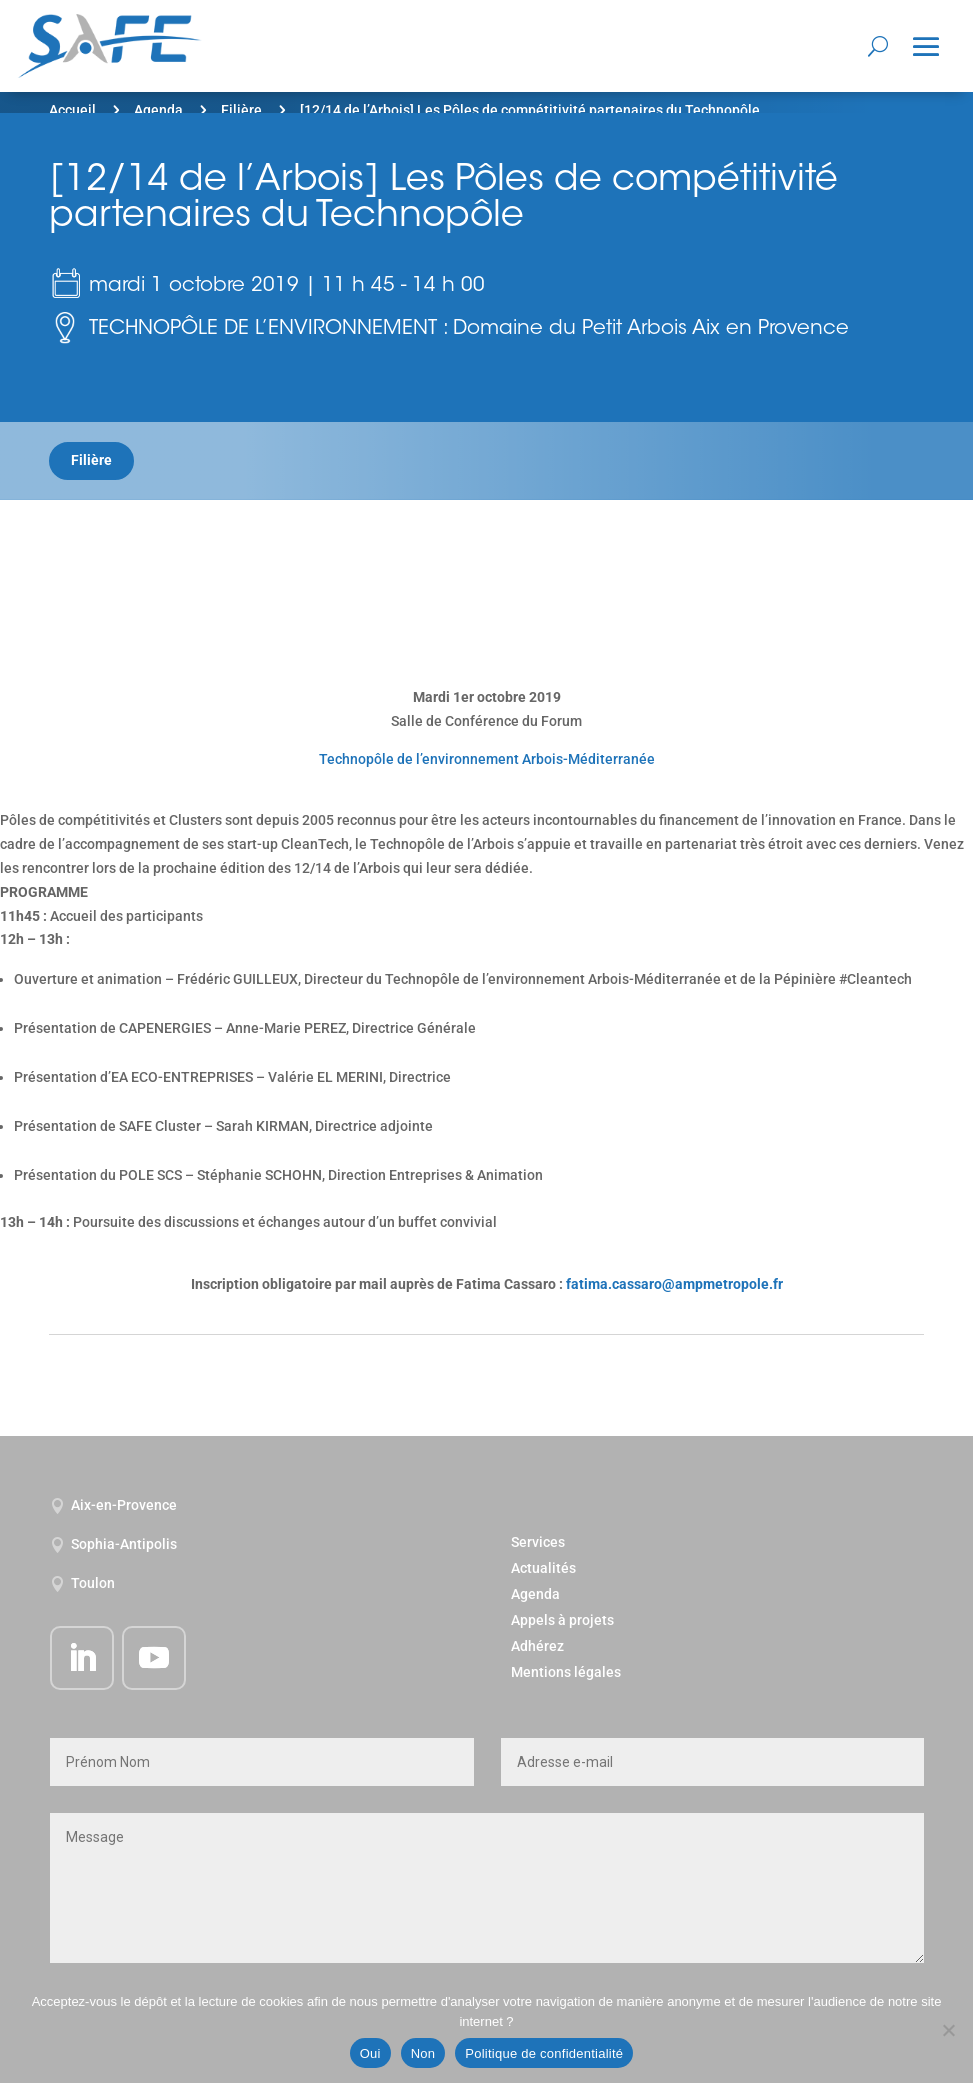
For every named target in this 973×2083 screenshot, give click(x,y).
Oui (370, 2053)
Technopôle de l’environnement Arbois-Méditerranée (487, 759)
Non (423, 2053)
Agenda (158, 110)
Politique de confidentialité (544, 2053)
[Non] (948, 2030)
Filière (241, 110)
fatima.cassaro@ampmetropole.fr (674, 1284)
